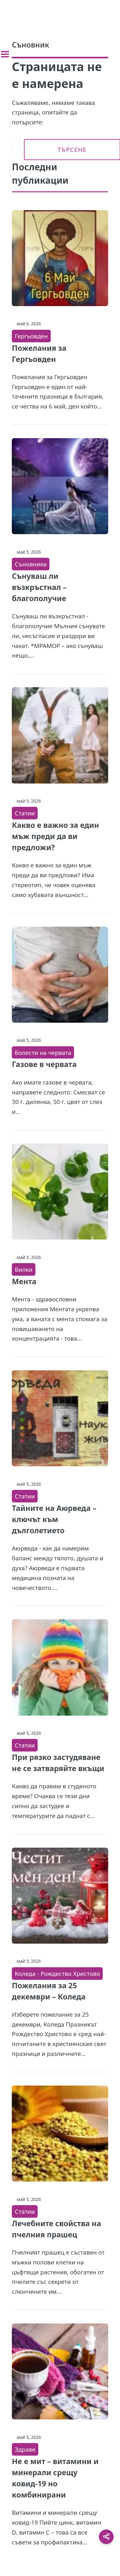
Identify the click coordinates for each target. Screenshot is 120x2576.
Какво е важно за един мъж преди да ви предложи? (55, 836)
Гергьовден (31, 336)
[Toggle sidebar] (5, 54)
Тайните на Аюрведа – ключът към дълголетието (54, 1519)
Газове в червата (44, 1064)
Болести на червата (43, 1052)
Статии (25, 813)
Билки (23, 1269)
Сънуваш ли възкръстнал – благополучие (39, 587)
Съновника (31, 564)
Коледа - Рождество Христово (57, 1973)
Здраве (25, 2449)
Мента (24, 1281)
